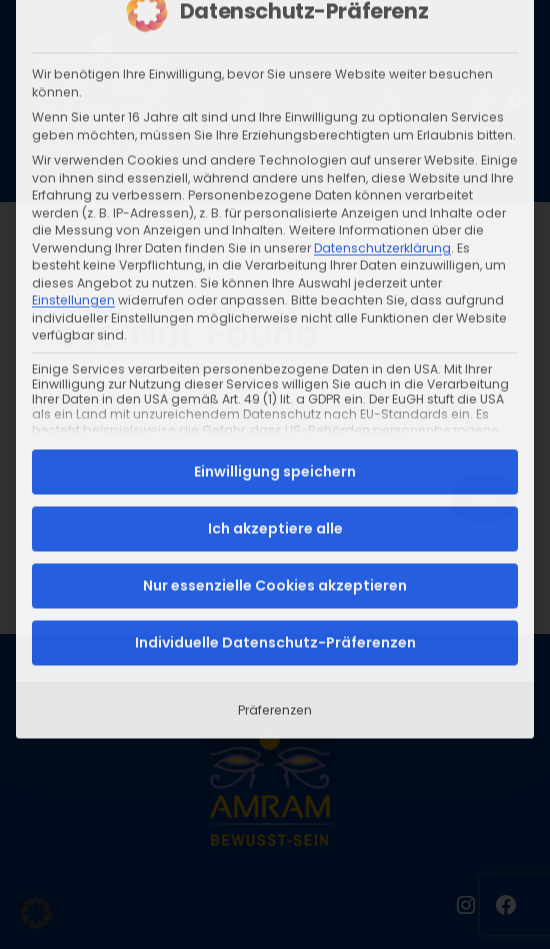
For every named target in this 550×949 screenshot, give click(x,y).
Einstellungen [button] (73, 136)
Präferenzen (275, 545)
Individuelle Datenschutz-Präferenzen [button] (275, 478)
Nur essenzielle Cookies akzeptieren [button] (275, 421)
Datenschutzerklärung (382, 83)
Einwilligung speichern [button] (275, 307)
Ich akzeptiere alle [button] (275, 364)
